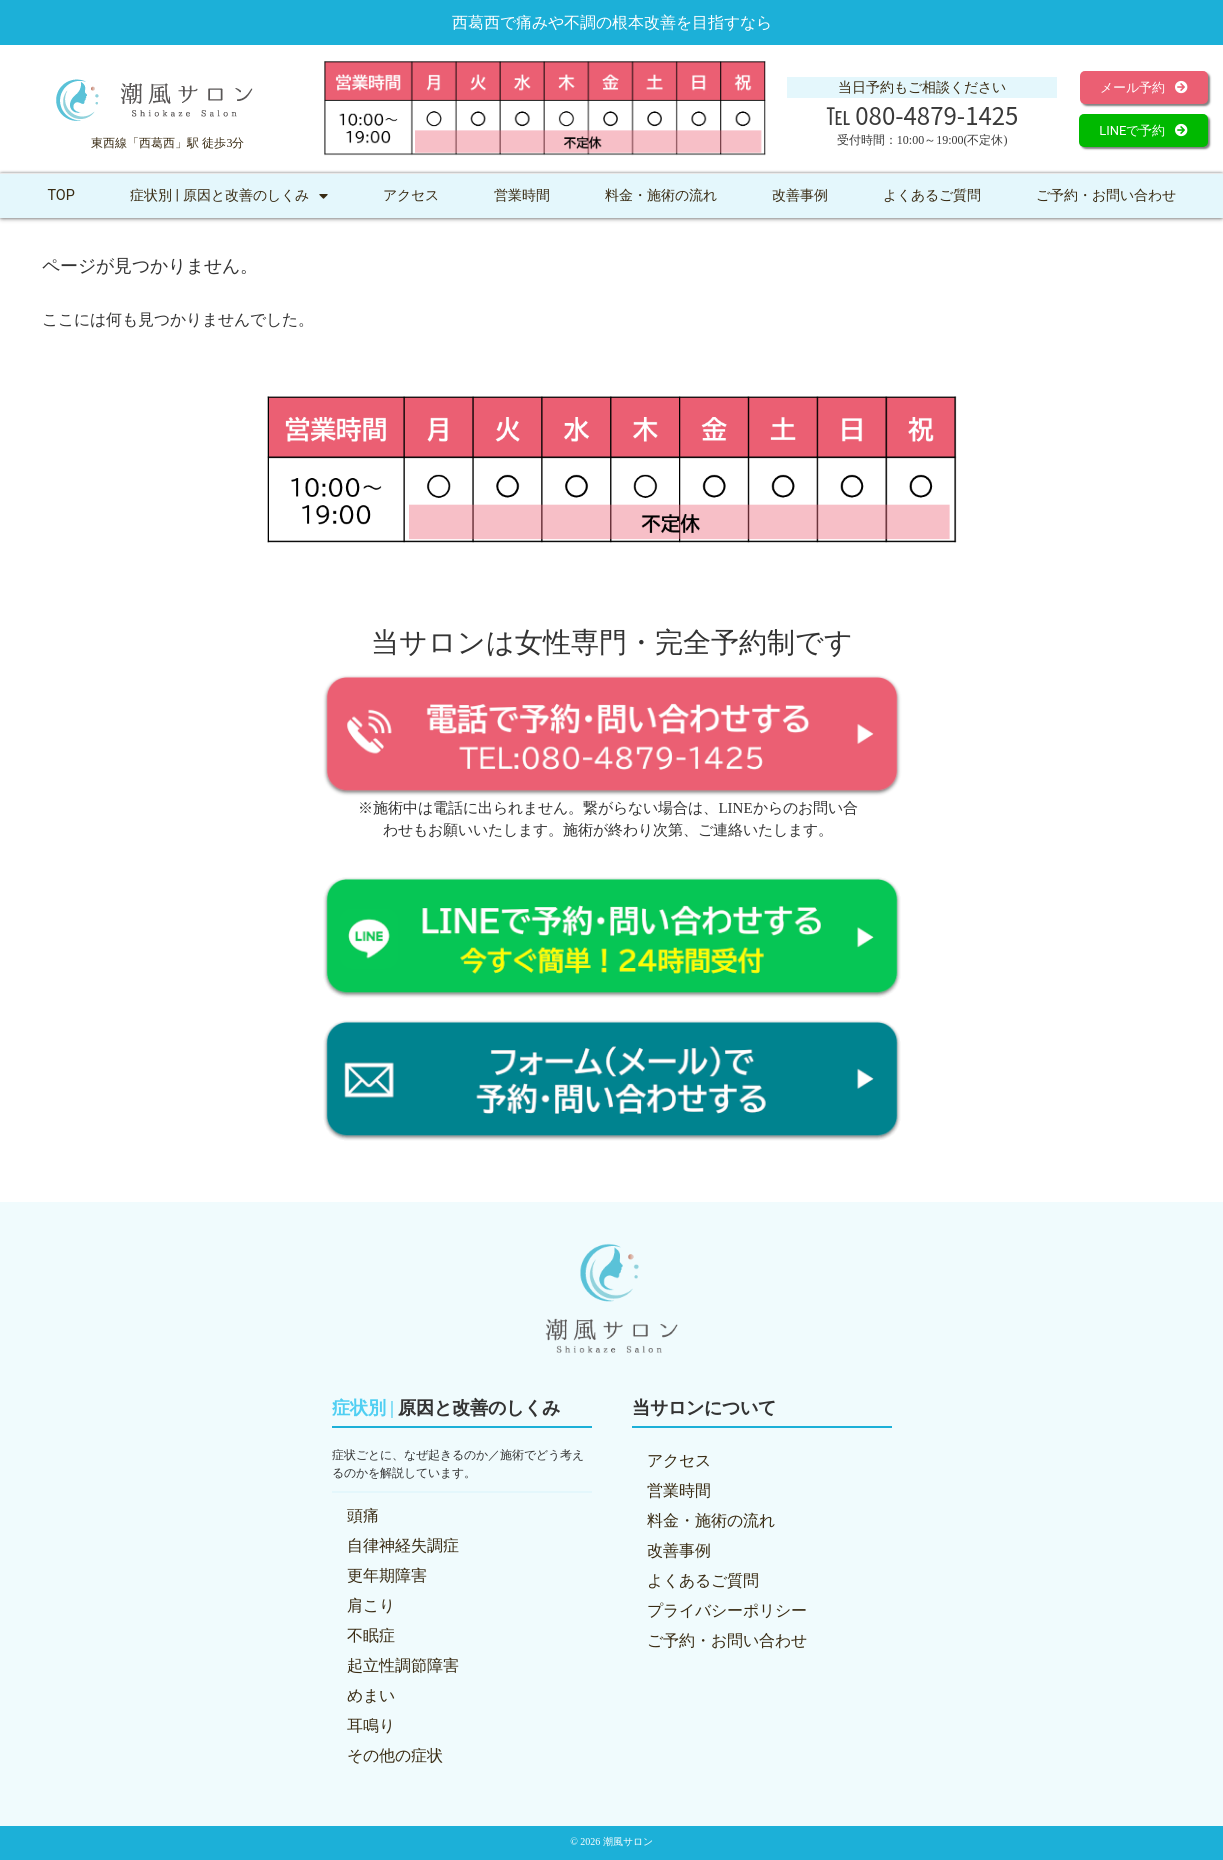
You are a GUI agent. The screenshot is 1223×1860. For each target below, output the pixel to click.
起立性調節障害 (403, 1665)
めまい (371, 1695)
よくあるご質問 (932, 195)
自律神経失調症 (403, 1545)
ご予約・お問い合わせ (1106, 195)
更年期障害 (387, 1575)
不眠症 (371, 1635)
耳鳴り (371, 1725)
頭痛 (363, 1515)
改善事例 (800, 195)
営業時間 (522, 195)
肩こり (371, 1605)
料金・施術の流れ (661, 195)
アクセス (411, 195)
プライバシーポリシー (727, 1610)
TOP (60, 195)
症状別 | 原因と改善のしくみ (229, 196)
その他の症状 (395, 1755)
